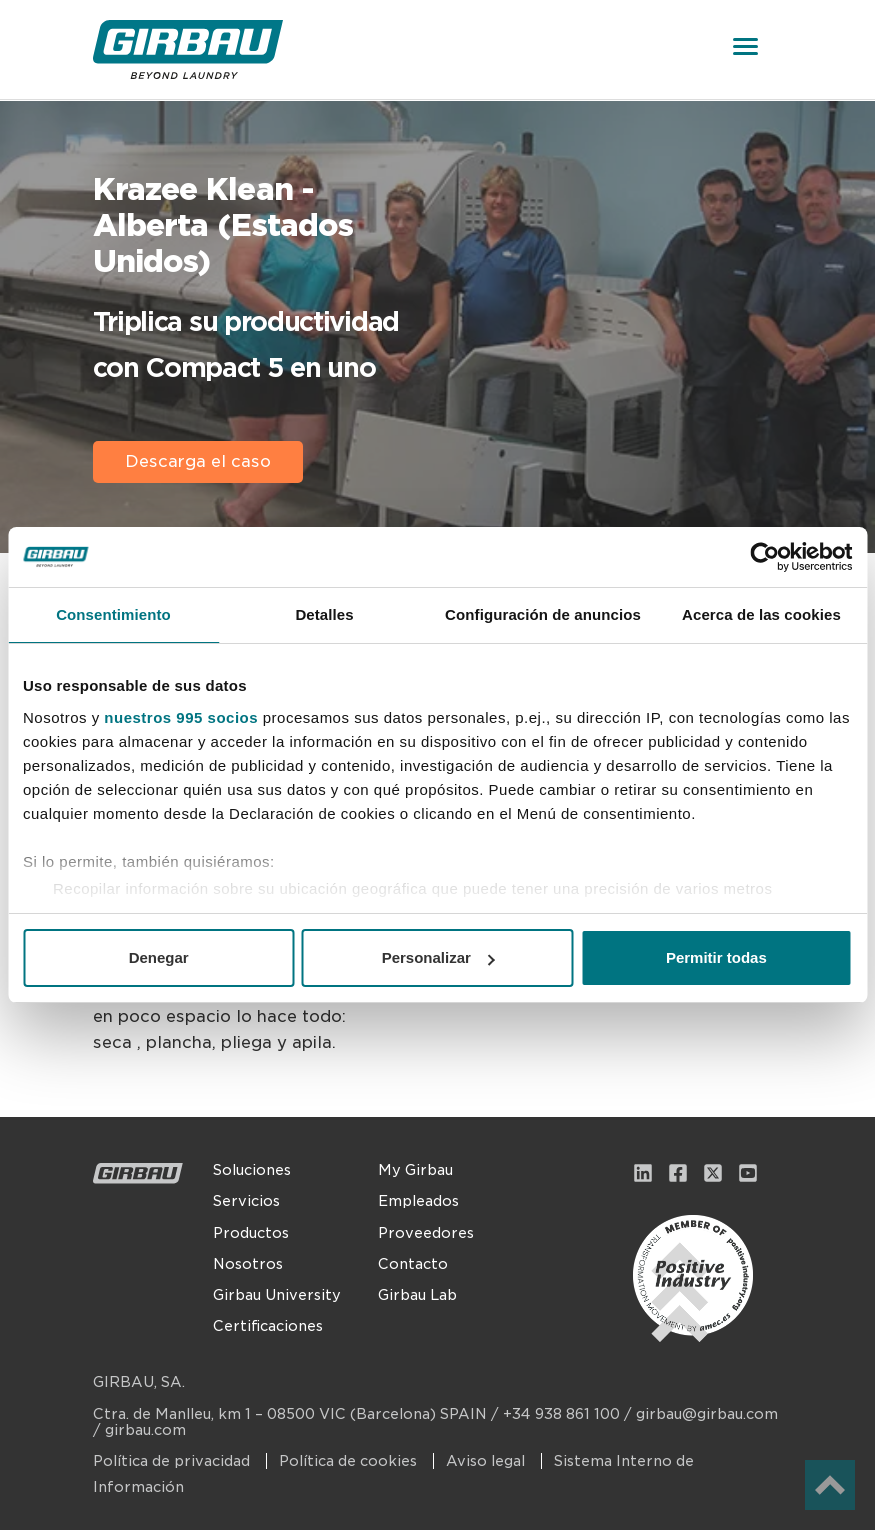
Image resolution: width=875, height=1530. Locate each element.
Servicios (246, 1201)
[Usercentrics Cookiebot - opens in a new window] (764, 557)
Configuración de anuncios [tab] (543, 614)
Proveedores (426, 1233)
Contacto (413, 1264)
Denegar (159, 957)
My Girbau (415, 1170)
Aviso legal (487, 1461)
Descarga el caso (198, 461)
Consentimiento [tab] (113, 614)
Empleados (418, 1201)
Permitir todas (716, 957)
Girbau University (277, 1295)
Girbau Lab (417, 1295)
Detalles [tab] (324, 614)
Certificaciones (268, 1326)
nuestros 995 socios (181, 717)
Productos (251, 1233)
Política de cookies (350, 1461)
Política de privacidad (173, 1461)
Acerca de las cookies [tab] (761, 614)
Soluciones (252, 1170)
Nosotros (248, 1264)
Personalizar (438, 957)
